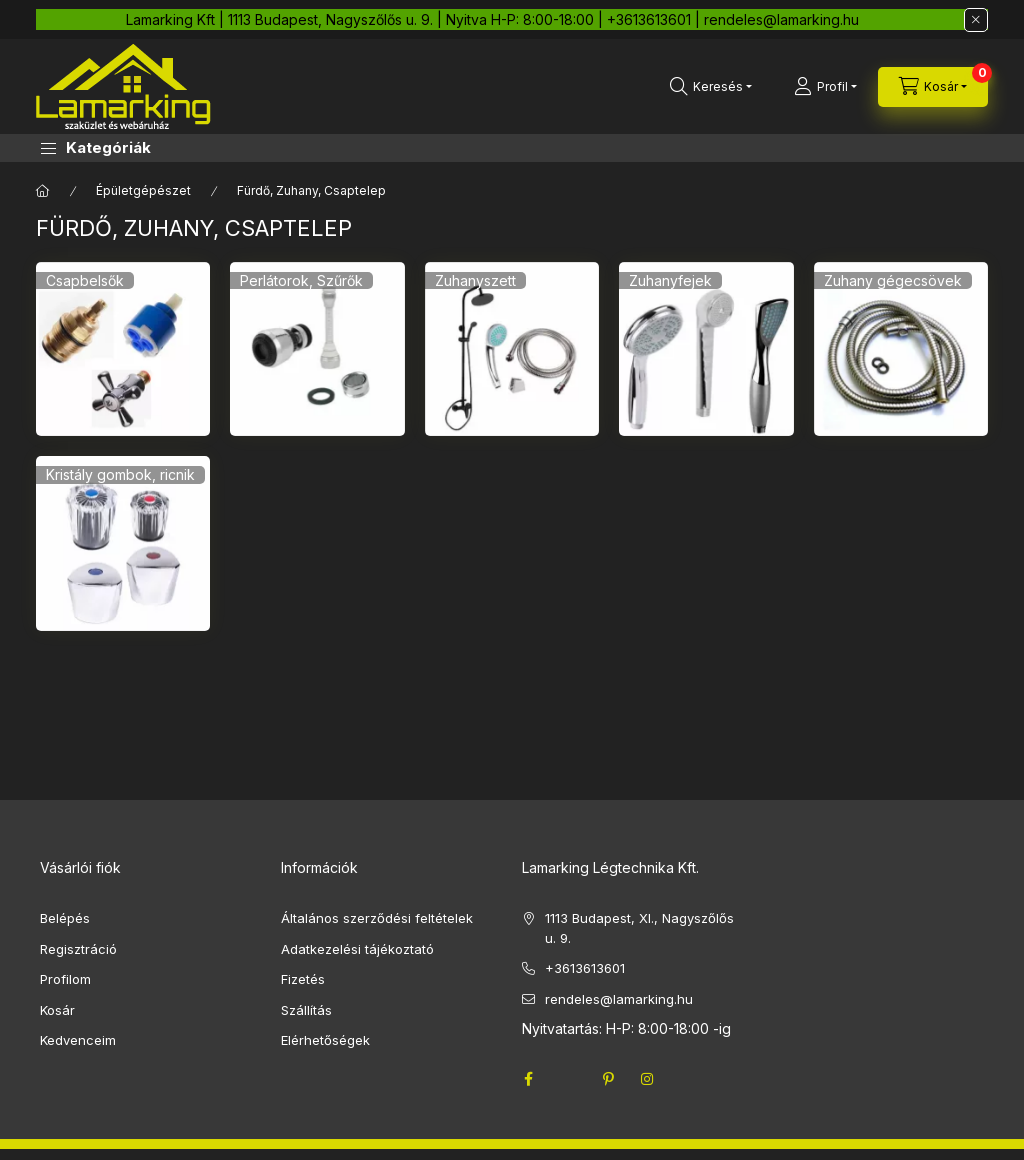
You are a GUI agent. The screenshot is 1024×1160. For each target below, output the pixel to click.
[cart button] (933, 87)
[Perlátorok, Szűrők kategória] (317, 349)
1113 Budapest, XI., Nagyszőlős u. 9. (639, 928)
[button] (96, 148)
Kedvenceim (78, 1040)
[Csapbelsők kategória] (123, 349)
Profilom (65, 979)
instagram (648, 1079)
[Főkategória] (43, 191)
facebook (528, 1079)
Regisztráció (78, 949)
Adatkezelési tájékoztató (357, 949)
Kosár (57, 1010)
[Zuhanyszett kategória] (512, 349)
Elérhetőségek (325, 1040)
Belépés (65, 918)
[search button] (711, 87)
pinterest (608, 1079)
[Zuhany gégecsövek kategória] (901, 349)
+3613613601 (585, 968)
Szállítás (306, 1010)
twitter (568, 1079)
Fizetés (303, 979)
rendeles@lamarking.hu (619, 999)
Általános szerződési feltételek (377, 918)
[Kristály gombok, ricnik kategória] (123, 543)
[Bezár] (976, 20)
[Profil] (825, 87)
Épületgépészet (143, 190)
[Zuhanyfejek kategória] (706, 349)
